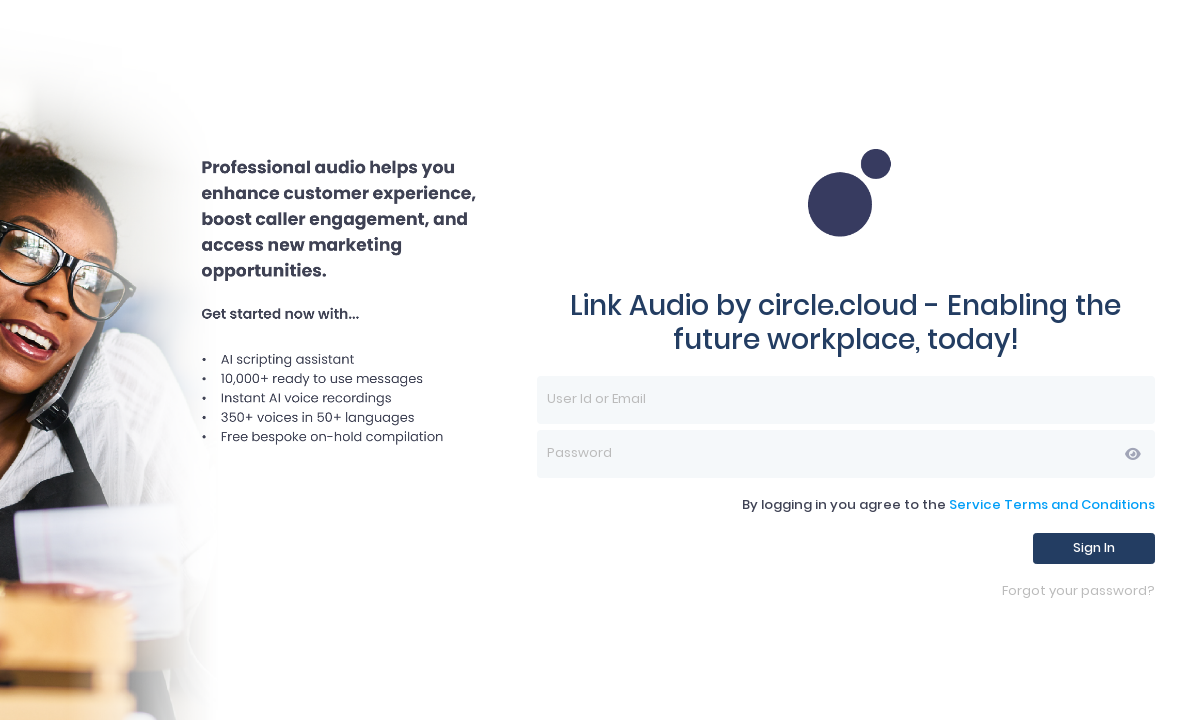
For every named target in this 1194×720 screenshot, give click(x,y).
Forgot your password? (1078, 591)
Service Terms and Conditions (1052, 504)
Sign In (1094, 547)
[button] (1133, 454)
